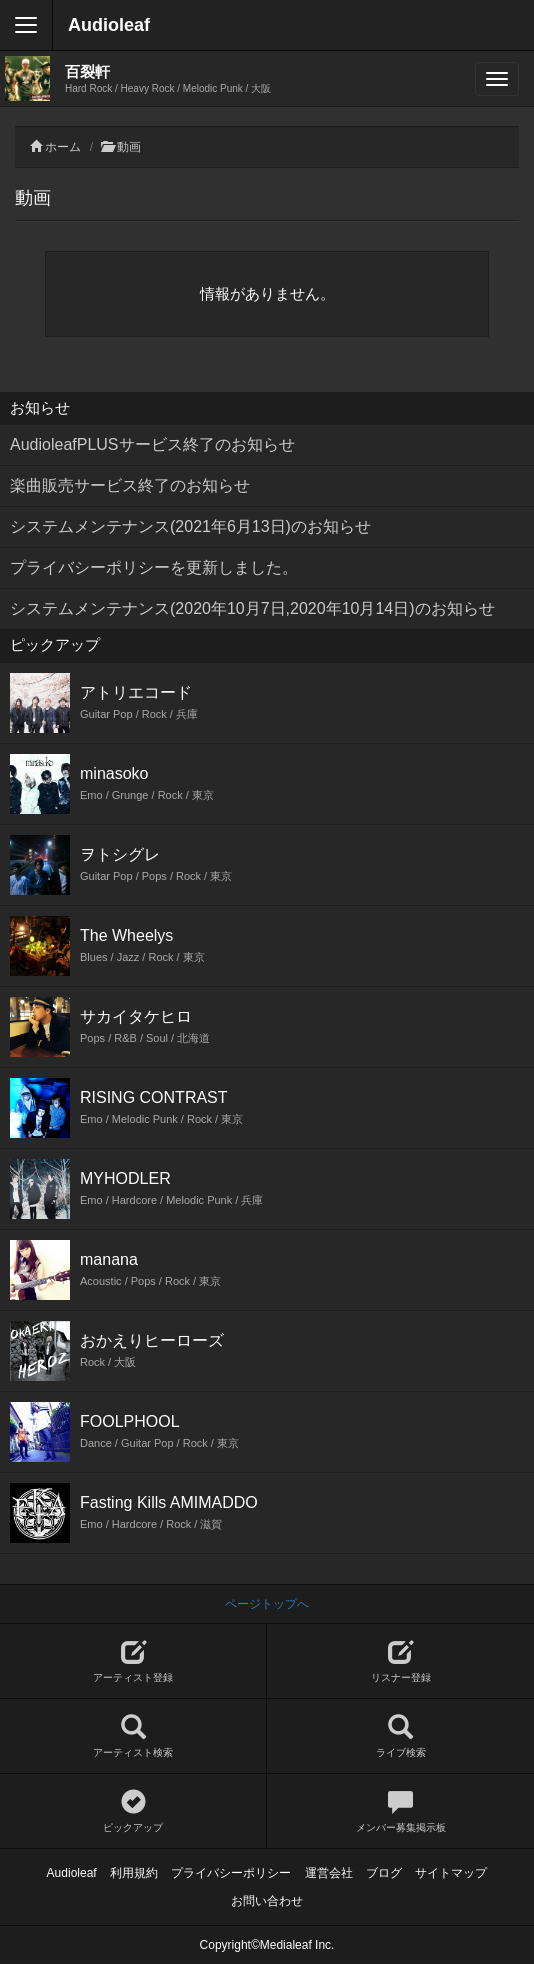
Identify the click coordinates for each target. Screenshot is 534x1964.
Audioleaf (109, 25)
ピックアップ (133, 1811)
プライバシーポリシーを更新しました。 (154, 567)
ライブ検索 (400, 1736)
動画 (129, 147)
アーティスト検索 (133, 1736)
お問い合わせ (267, 1901)
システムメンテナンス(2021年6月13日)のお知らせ (190, 526)
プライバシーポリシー (231, 1873)
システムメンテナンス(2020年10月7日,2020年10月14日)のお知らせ (252, 608)
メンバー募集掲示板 (400, 1811)
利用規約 (134, 1873)
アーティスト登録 (133, 1661)
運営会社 (329, 1873)
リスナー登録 (400, 1661)
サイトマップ (451, 1873)
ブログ (384, 1873)
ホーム (63, 147)
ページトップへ (267, 1604)
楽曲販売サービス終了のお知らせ (130, 485)
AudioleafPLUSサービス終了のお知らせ (152, 444)
